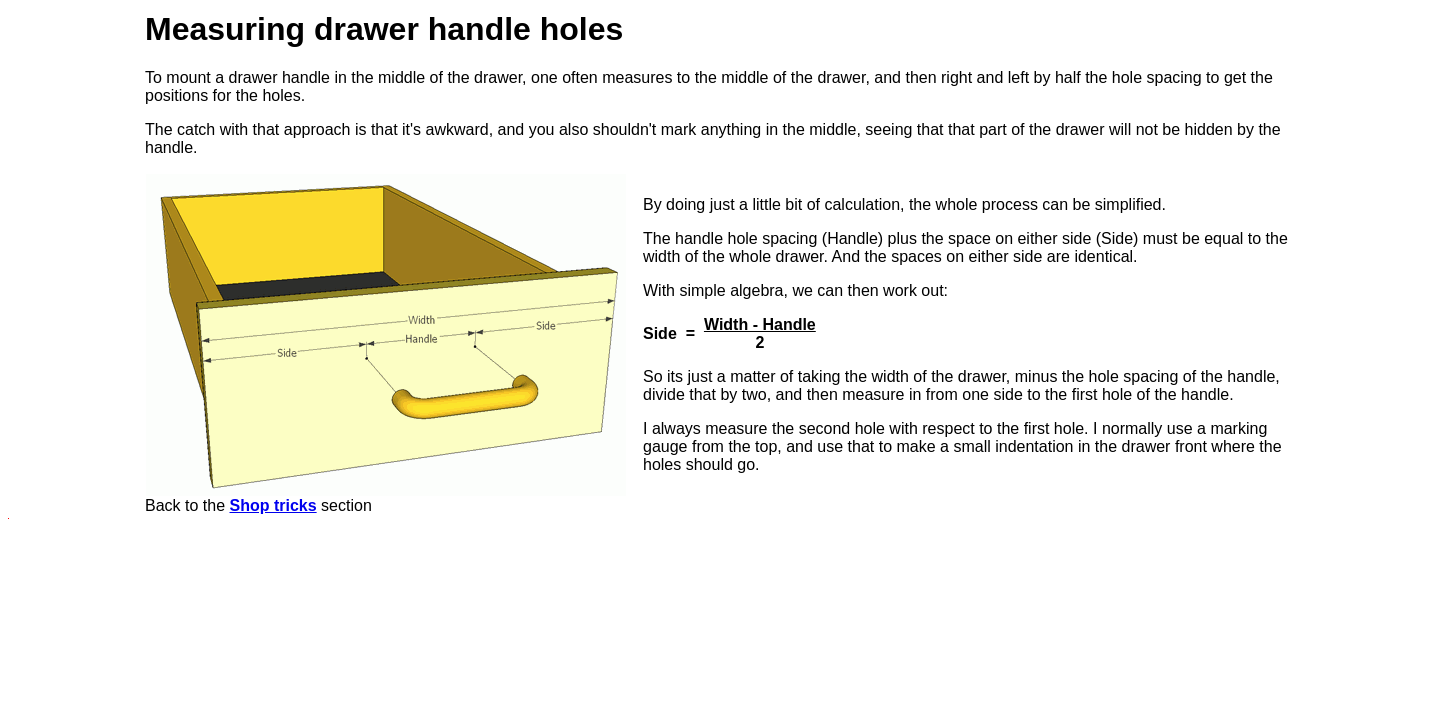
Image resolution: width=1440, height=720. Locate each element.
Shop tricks (273, 505)
